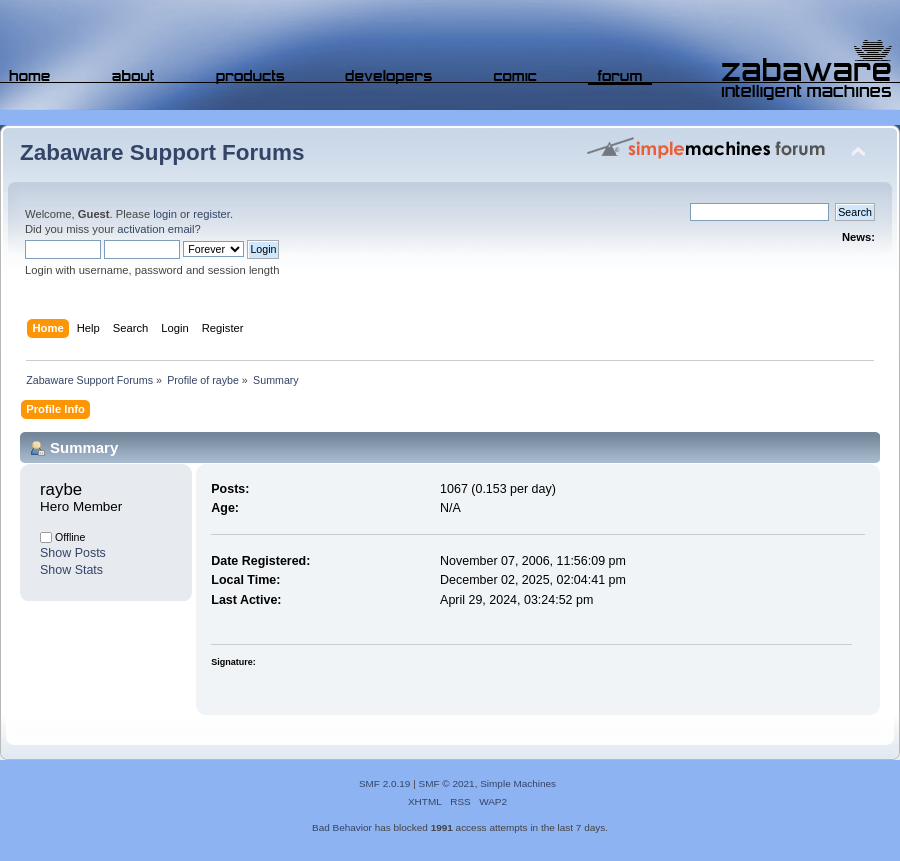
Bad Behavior (342, 827)
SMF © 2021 (447, 783)
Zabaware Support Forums (162, 152)
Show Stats (71, 570)
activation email (155, 229)
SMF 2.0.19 (385, 783)
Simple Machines (518, 783)
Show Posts (73, 553)
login (165, 214)
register (211, 214)
